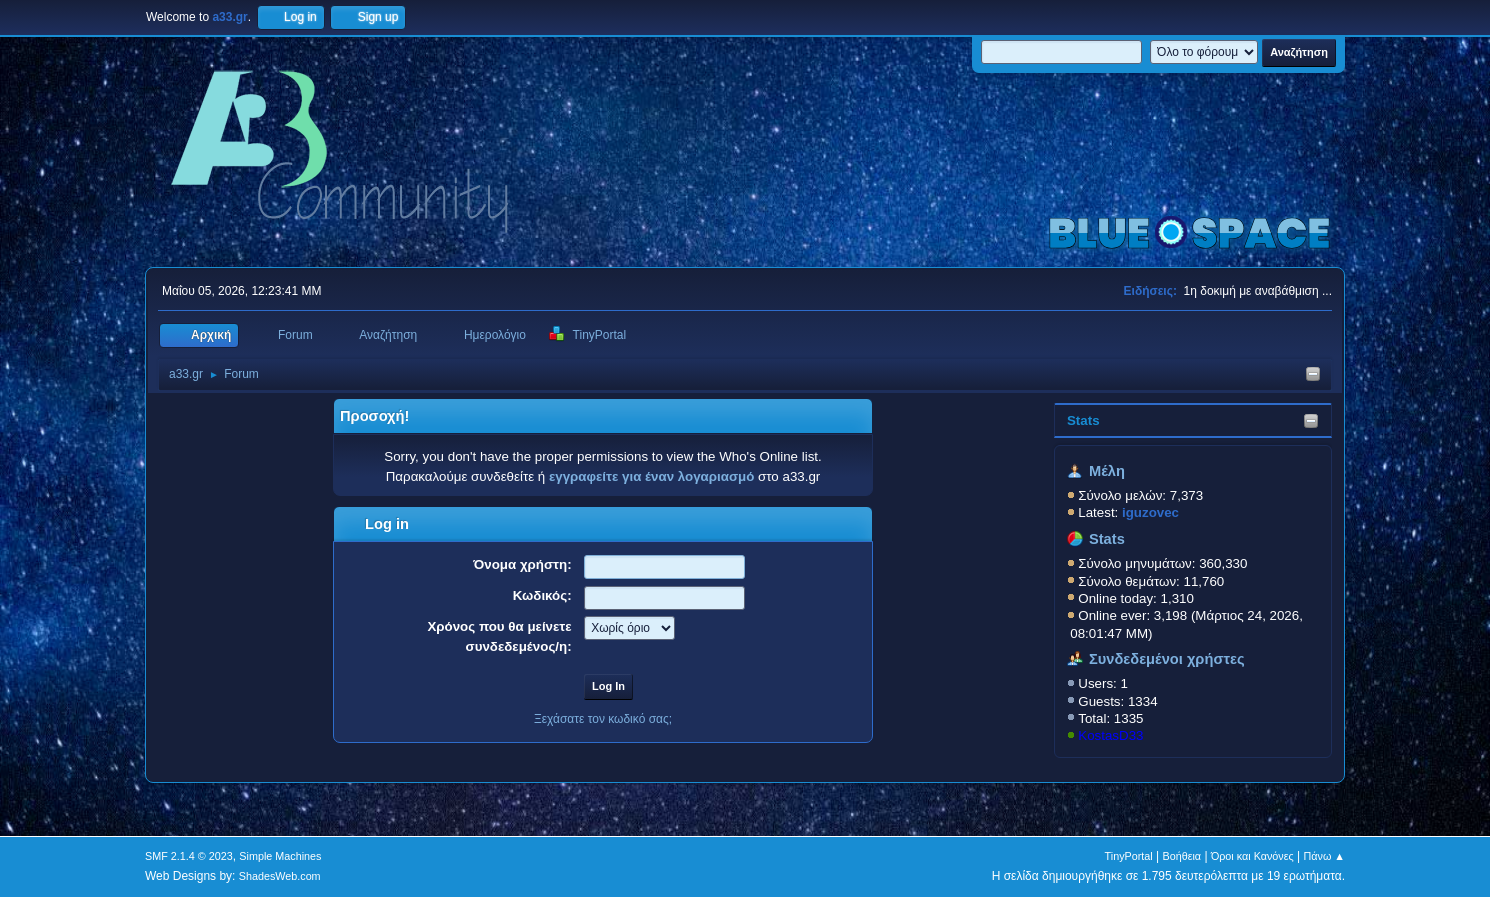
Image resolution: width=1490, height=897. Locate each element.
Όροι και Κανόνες (1252, 856)
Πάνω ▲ (1325, 856)
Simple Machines (280, 856)
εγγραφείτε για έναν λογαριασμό (651, 476)
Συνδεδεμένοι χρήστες (1167, 659)
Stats (1083, 420)
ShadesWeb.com (280, 876)
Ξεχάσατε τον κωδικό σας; (603, 719)
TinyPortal (1129, 856)
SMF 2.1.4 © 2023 (189, 856)
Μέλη (1107, 471)
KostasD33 (1110, 735)
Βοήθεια (1181, 856)
